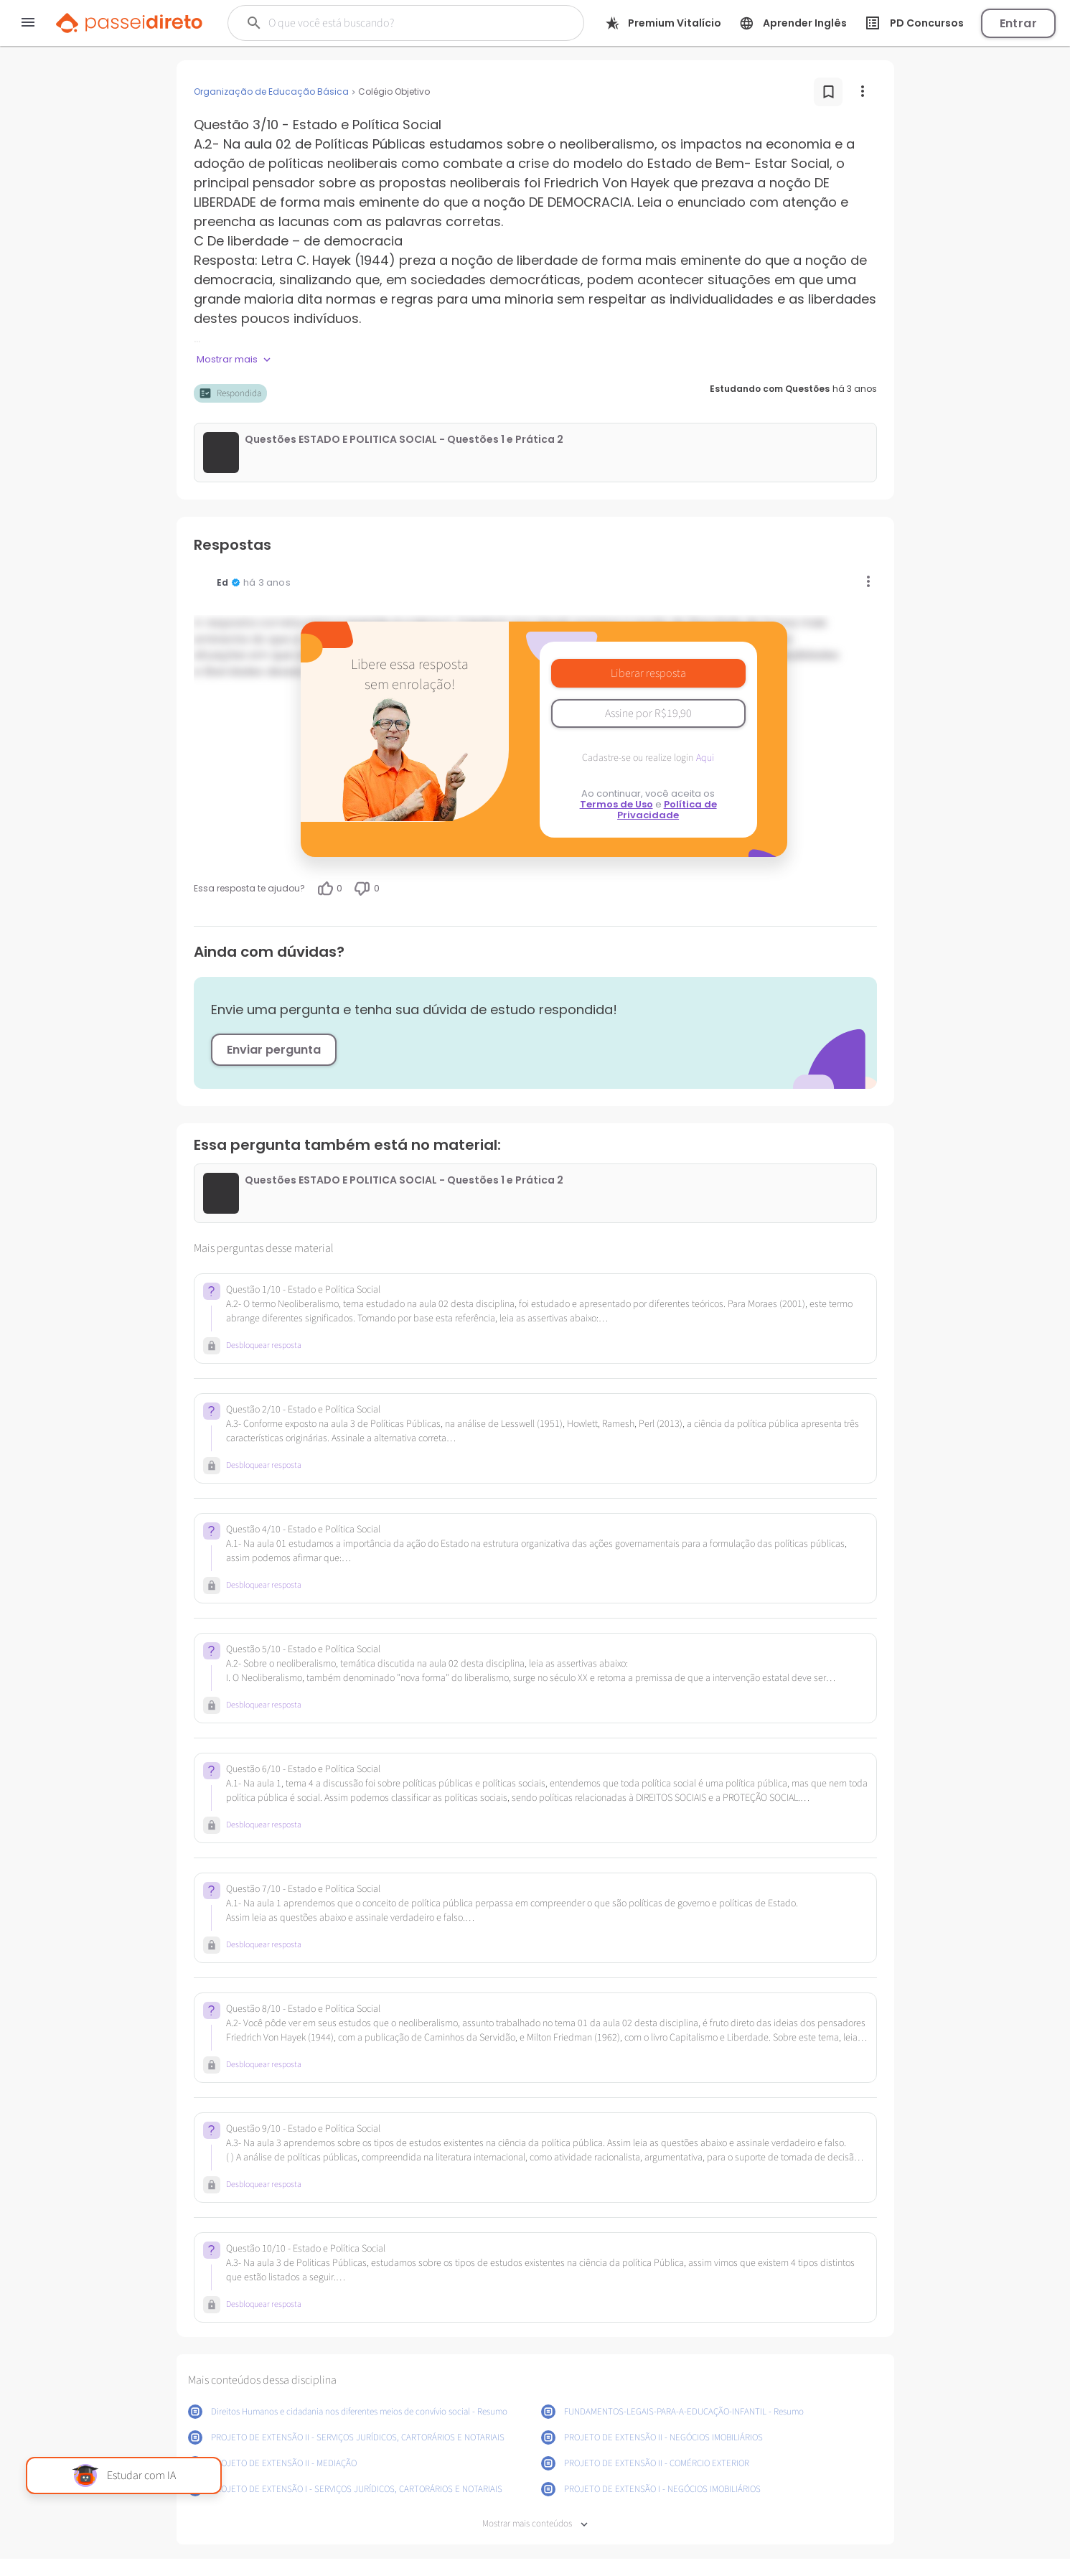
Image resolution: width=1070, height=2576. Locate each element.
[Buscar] (393, 22)
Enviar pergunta (274, 1049)
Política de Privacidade (667, 809)
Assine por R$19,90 (648, 713)
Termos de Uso (616, 804)
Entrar (1018, 23)
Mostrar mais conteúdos (535, 2524)
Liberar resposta (648, 673)
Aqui (705, 758)
